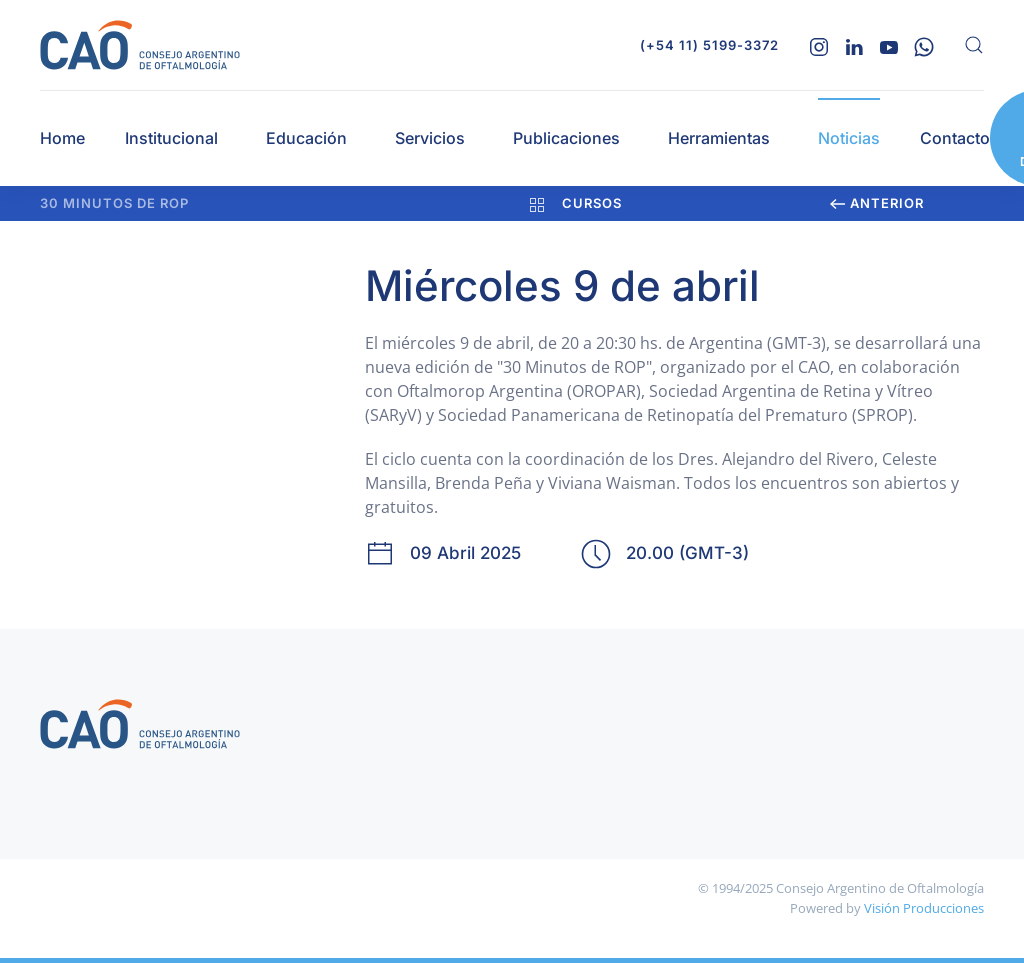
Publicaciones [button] (566, 138)
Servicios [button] (430, 138)
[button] (974, 45)
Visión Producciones (924, 908)
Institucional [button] (171, 138)
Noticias (849, 138)
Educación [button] (306, 138)
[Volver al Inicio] (140, 45)
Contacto (955, 138)
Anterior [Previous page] (877, 203)
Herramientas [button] (719, 138)
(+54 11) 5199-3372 (709, 45)
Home (62, 138)
